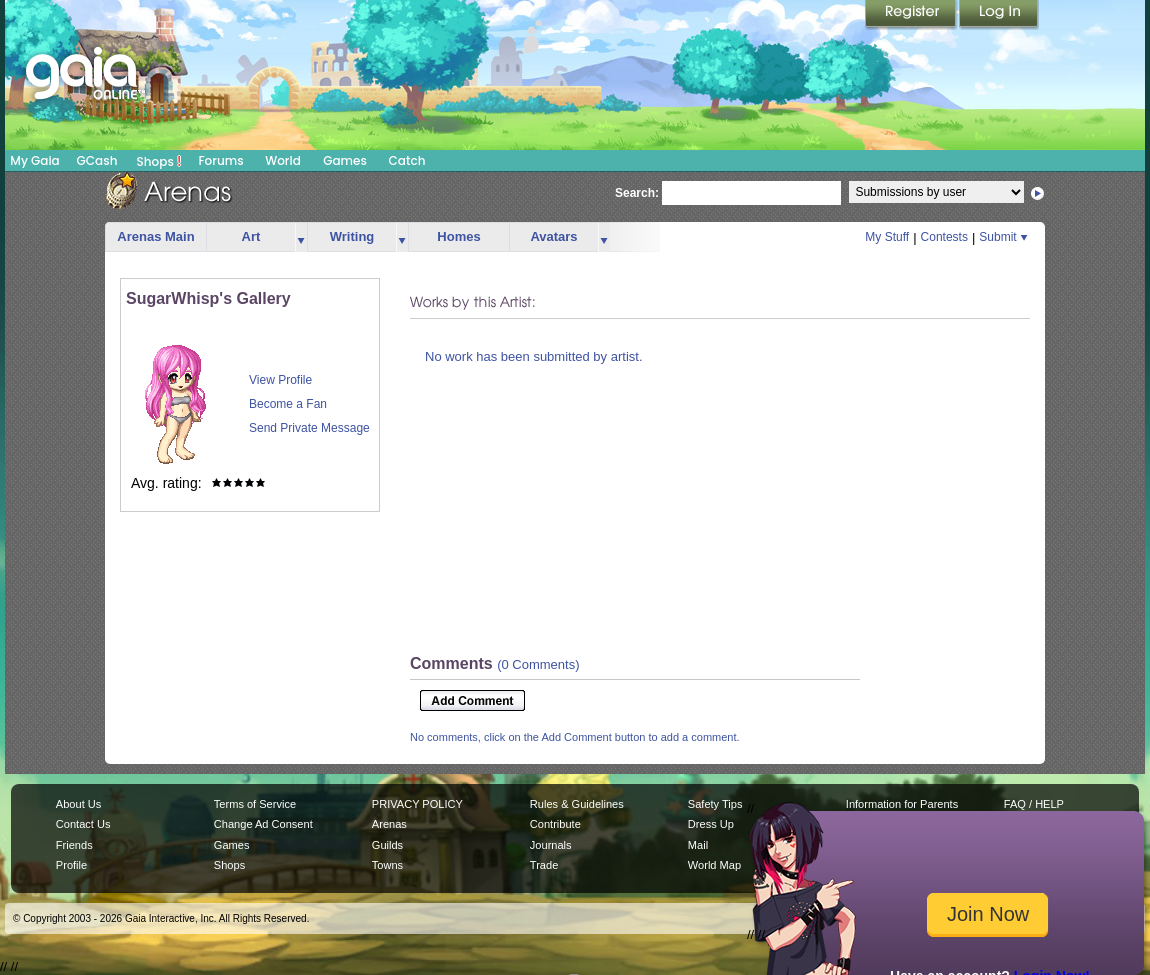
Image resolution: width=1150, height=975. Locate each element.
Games (345, 160)
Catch (407, 160)
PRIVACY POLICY (417, 804)
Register (912, 15)
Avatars (553, 236)
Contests (944, 237)
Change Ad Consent (263, 824)
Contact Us (83, 824)
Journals (551, 845)
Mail (698, 845)
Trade (544, 865)
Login (999, 15)
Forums (220, 160)
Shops (159, 161)
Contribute (555, 824)
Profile (71, 865)
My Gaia (34, 160)
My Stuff (887, 237)
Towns (387, 865)
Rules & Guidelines (577, 804)
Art (251, 236)
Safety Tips (715, 804)
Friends (74, 845)
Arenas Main (155, 236)
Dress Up (711, 824)
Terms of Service (255, 804)
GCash (97, 160)
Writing (352, 236)
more (301, 237)
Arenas (389, 824)
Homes (458, 236)
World (283, 160)
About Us (78, 804)
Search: (637, 193)
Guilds (387, 845)
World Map (714, 865)
